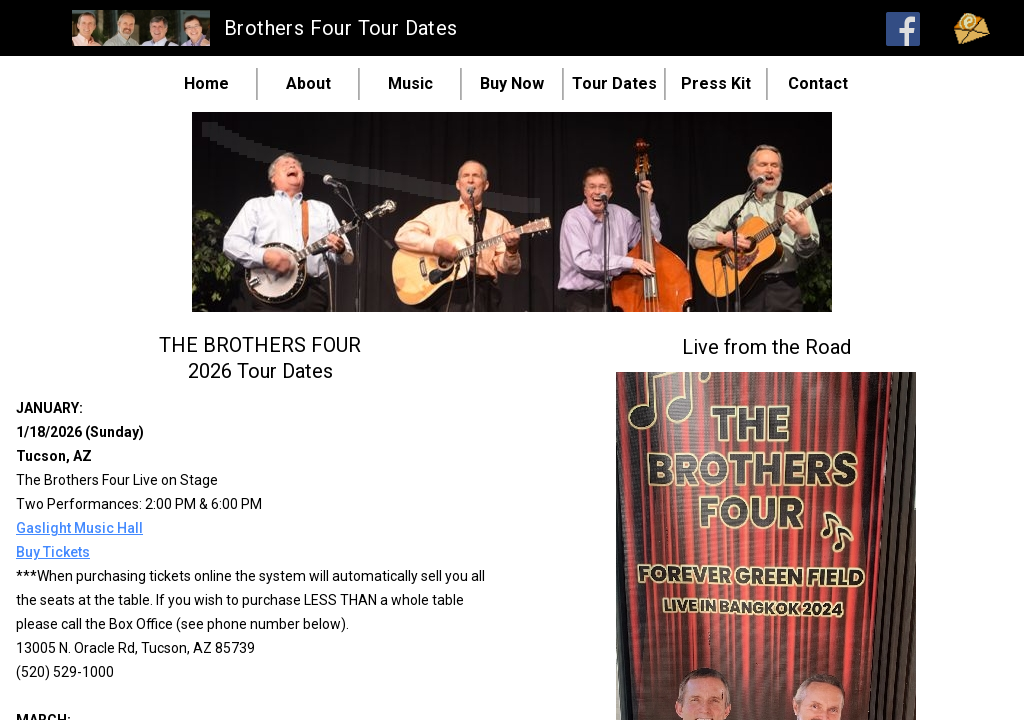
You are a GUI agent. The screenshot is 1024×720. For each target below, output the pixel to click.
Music (410, 84)
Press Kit (716, 84)
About (308, 84)
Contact (818, 84)
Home (206, 84)
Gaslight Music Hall (79, 528)
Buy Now (512, 84)
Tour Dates (614, 84)
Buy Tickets (53, 552)
